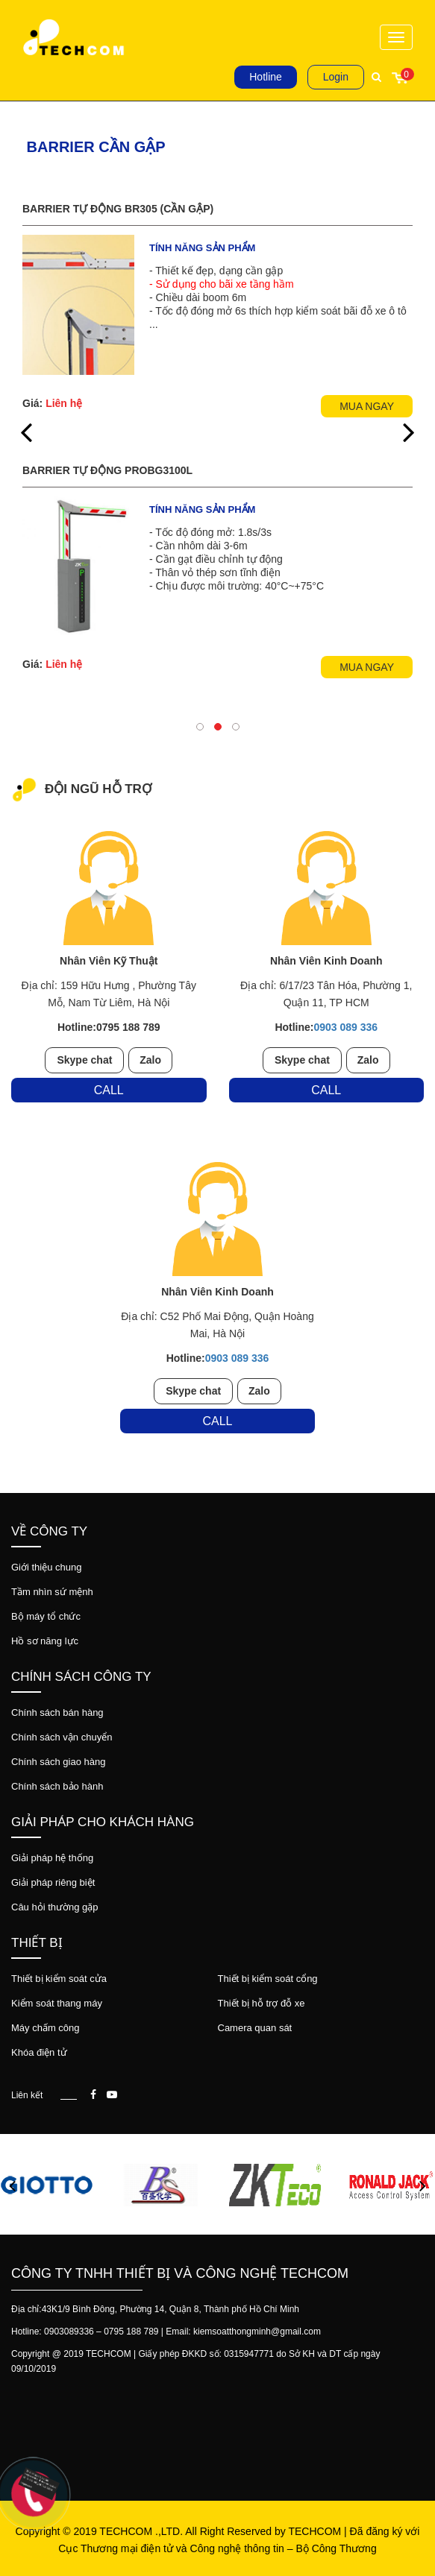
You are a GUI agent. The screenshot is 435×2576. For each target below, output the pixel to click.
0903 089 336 (345, 1027)
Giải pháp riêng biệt (53, 1882)
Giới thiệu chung (46, 1567)
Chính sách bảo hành (57, 1786)
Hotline (265, 77)
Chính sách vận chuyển (61, 1737)
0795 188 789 (131, 2331)
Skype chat (84, 1060)
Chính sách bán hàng (57, 1712)
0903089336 (69, 2331)
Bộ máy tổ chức (46, 1616)
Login (335, 77)
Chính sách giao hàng (58, 1761)
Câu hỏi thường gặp (54, 1907)
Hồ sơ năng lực (44, 1641)
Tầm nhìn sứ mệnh (52, 1591)
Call (109, 1090)
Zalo (150, 1060)
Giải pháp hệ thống (52, 1857)
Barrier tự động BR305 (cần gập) (117, 209)
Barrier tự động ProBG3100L (107, 470)
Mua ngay (366, 406)
